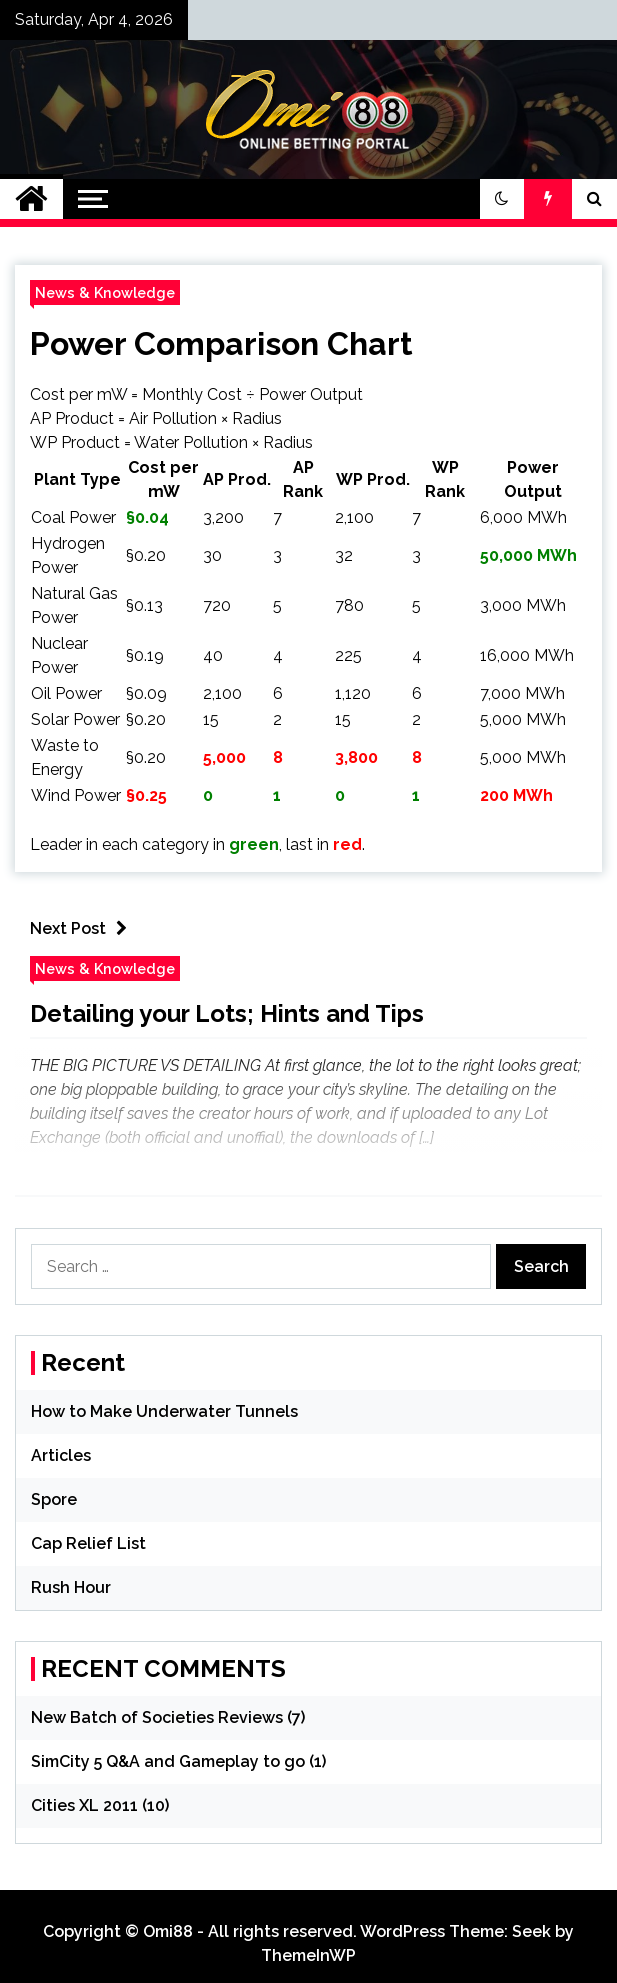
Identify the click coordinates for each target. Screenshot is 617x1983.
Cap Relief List (88, 1543)
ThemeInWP (308, 1955)
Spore (54, 1499)
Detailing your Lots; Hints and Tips (227, 1013)
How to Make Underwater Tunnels (164, 1411)
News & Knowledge (105, 292)
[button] (502, 199)
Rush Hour (71, 1587)
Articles (61, 1455)
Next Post (83, 928)
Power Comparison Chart (221, 343)
